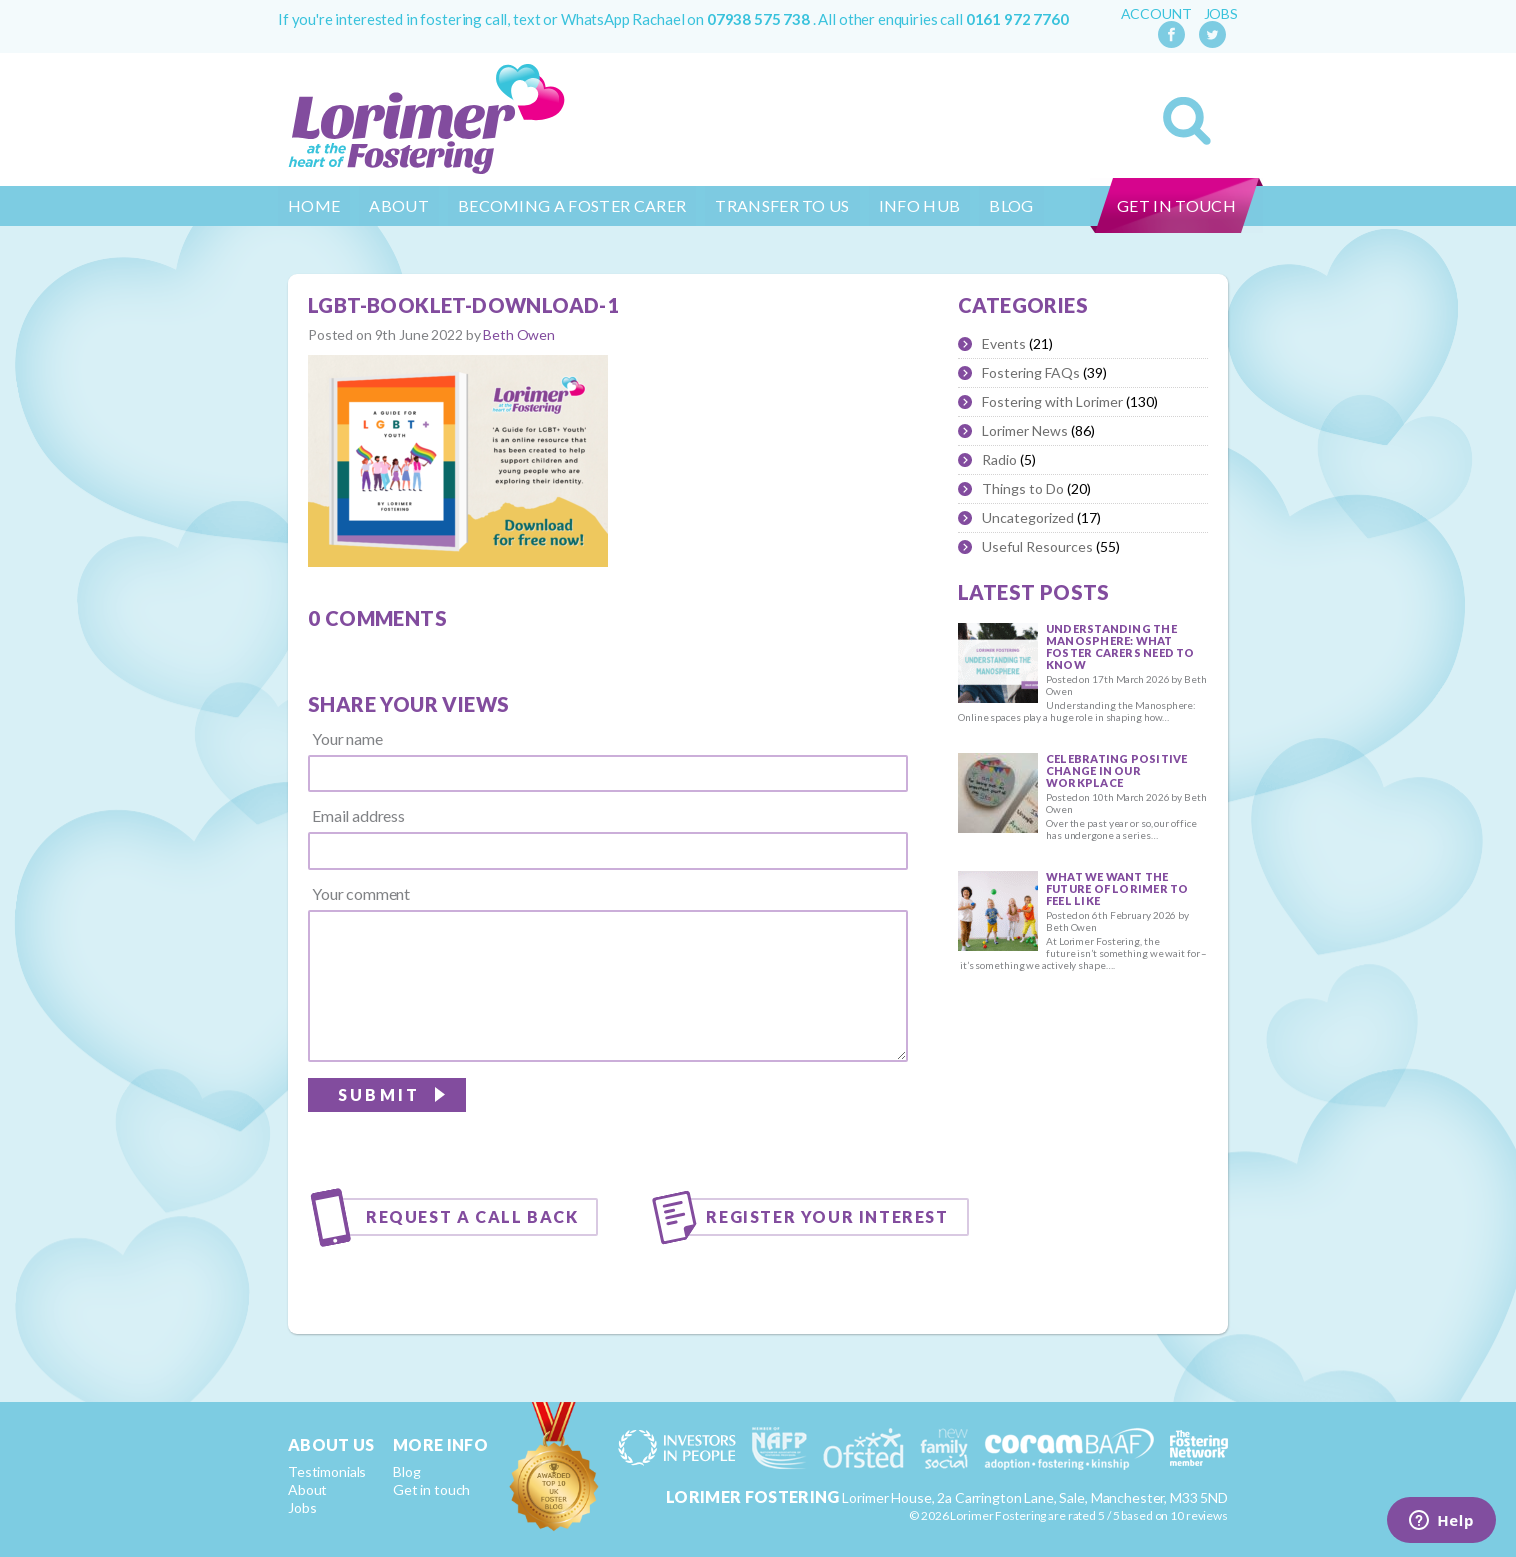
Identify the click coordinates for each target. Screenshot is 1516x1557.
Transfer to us (782, 205)
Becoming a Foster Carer (572, 205)
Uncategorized (1028, 517)
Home (314, 205)
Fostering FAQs (1031, 372)
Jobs (1221, 14)
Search (1187, 121)
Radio (999, 459)
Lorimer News (1025, 430)
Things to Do (1023, 488)
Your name (347, 739)
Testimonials (327, 1471)
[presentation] (756, 1119)
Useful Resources (1037, 546)
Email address (358, 816)
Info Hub (920, 205)
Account (1156, 14)
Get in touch (1176, 205)
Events (1004, 343)
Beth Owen (519, 334)
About (399, 205)
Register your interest (827, 1216)
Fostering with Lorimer (1052, 401)
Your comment (361, 894)
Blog (1011, 205)
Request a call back (472, 1216)
